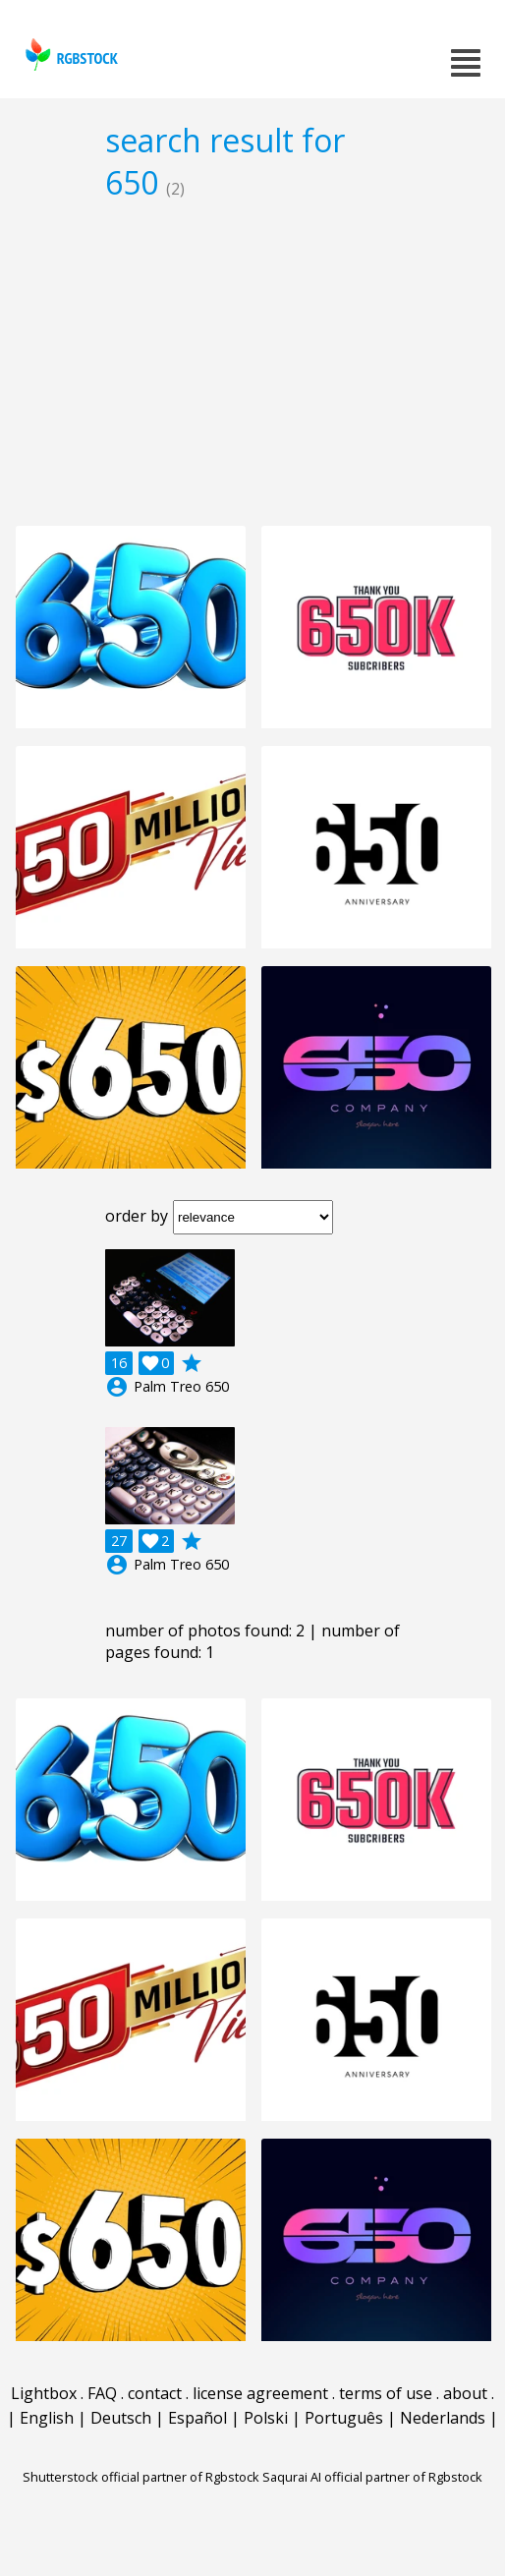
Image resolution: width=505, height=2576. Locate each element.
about (465, 2393)
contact (155, 2393)
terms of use (385, 2393)
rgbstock (69, 54)
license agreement (260, 2393)
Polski (266, 2418)
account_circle (117, 1387)
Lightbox (44, 2393)
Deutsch (120, 2418)
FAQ (102, 2393)
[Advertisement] (252, 362)
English (47, 2418)
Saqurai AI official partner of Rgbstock (372, 2477)
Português (344, 2418)
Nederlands (442, 2418)
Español (197, 2418)
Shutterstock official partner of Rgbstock (141, 2477)
